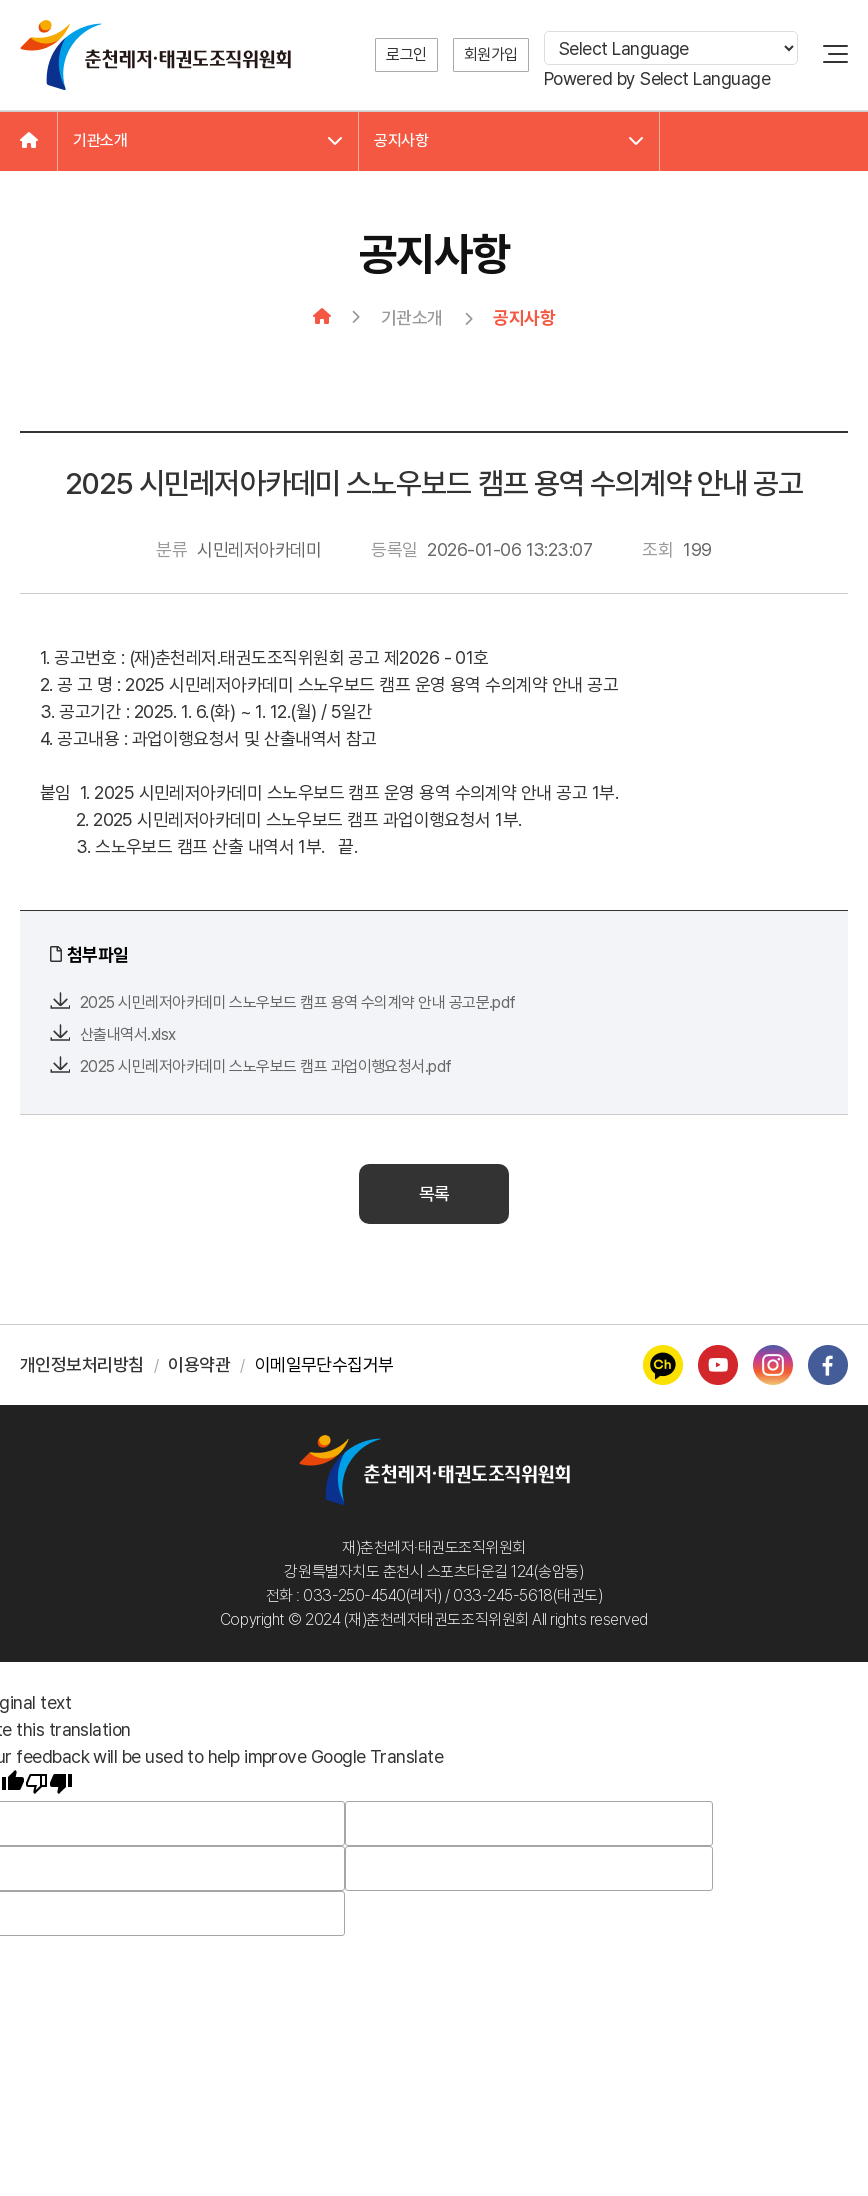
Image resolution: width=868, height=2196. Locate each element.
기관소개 (208, 141)
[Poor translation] (49, 1785)
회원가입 (491, 54)
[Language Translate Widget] (671, 48)
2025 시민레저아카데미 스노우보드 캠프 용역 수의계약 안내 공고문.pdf (298, 1002)
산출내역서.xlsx (128, 1034)
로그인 (406, 54)
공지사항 (509, 141)
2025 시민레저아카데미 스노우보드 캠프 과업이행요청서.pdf (266, 1066)
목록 (434, 1193)
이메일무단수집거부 (324, 1364)
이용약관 (199, 1364)
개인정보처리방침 (82, 1364)
